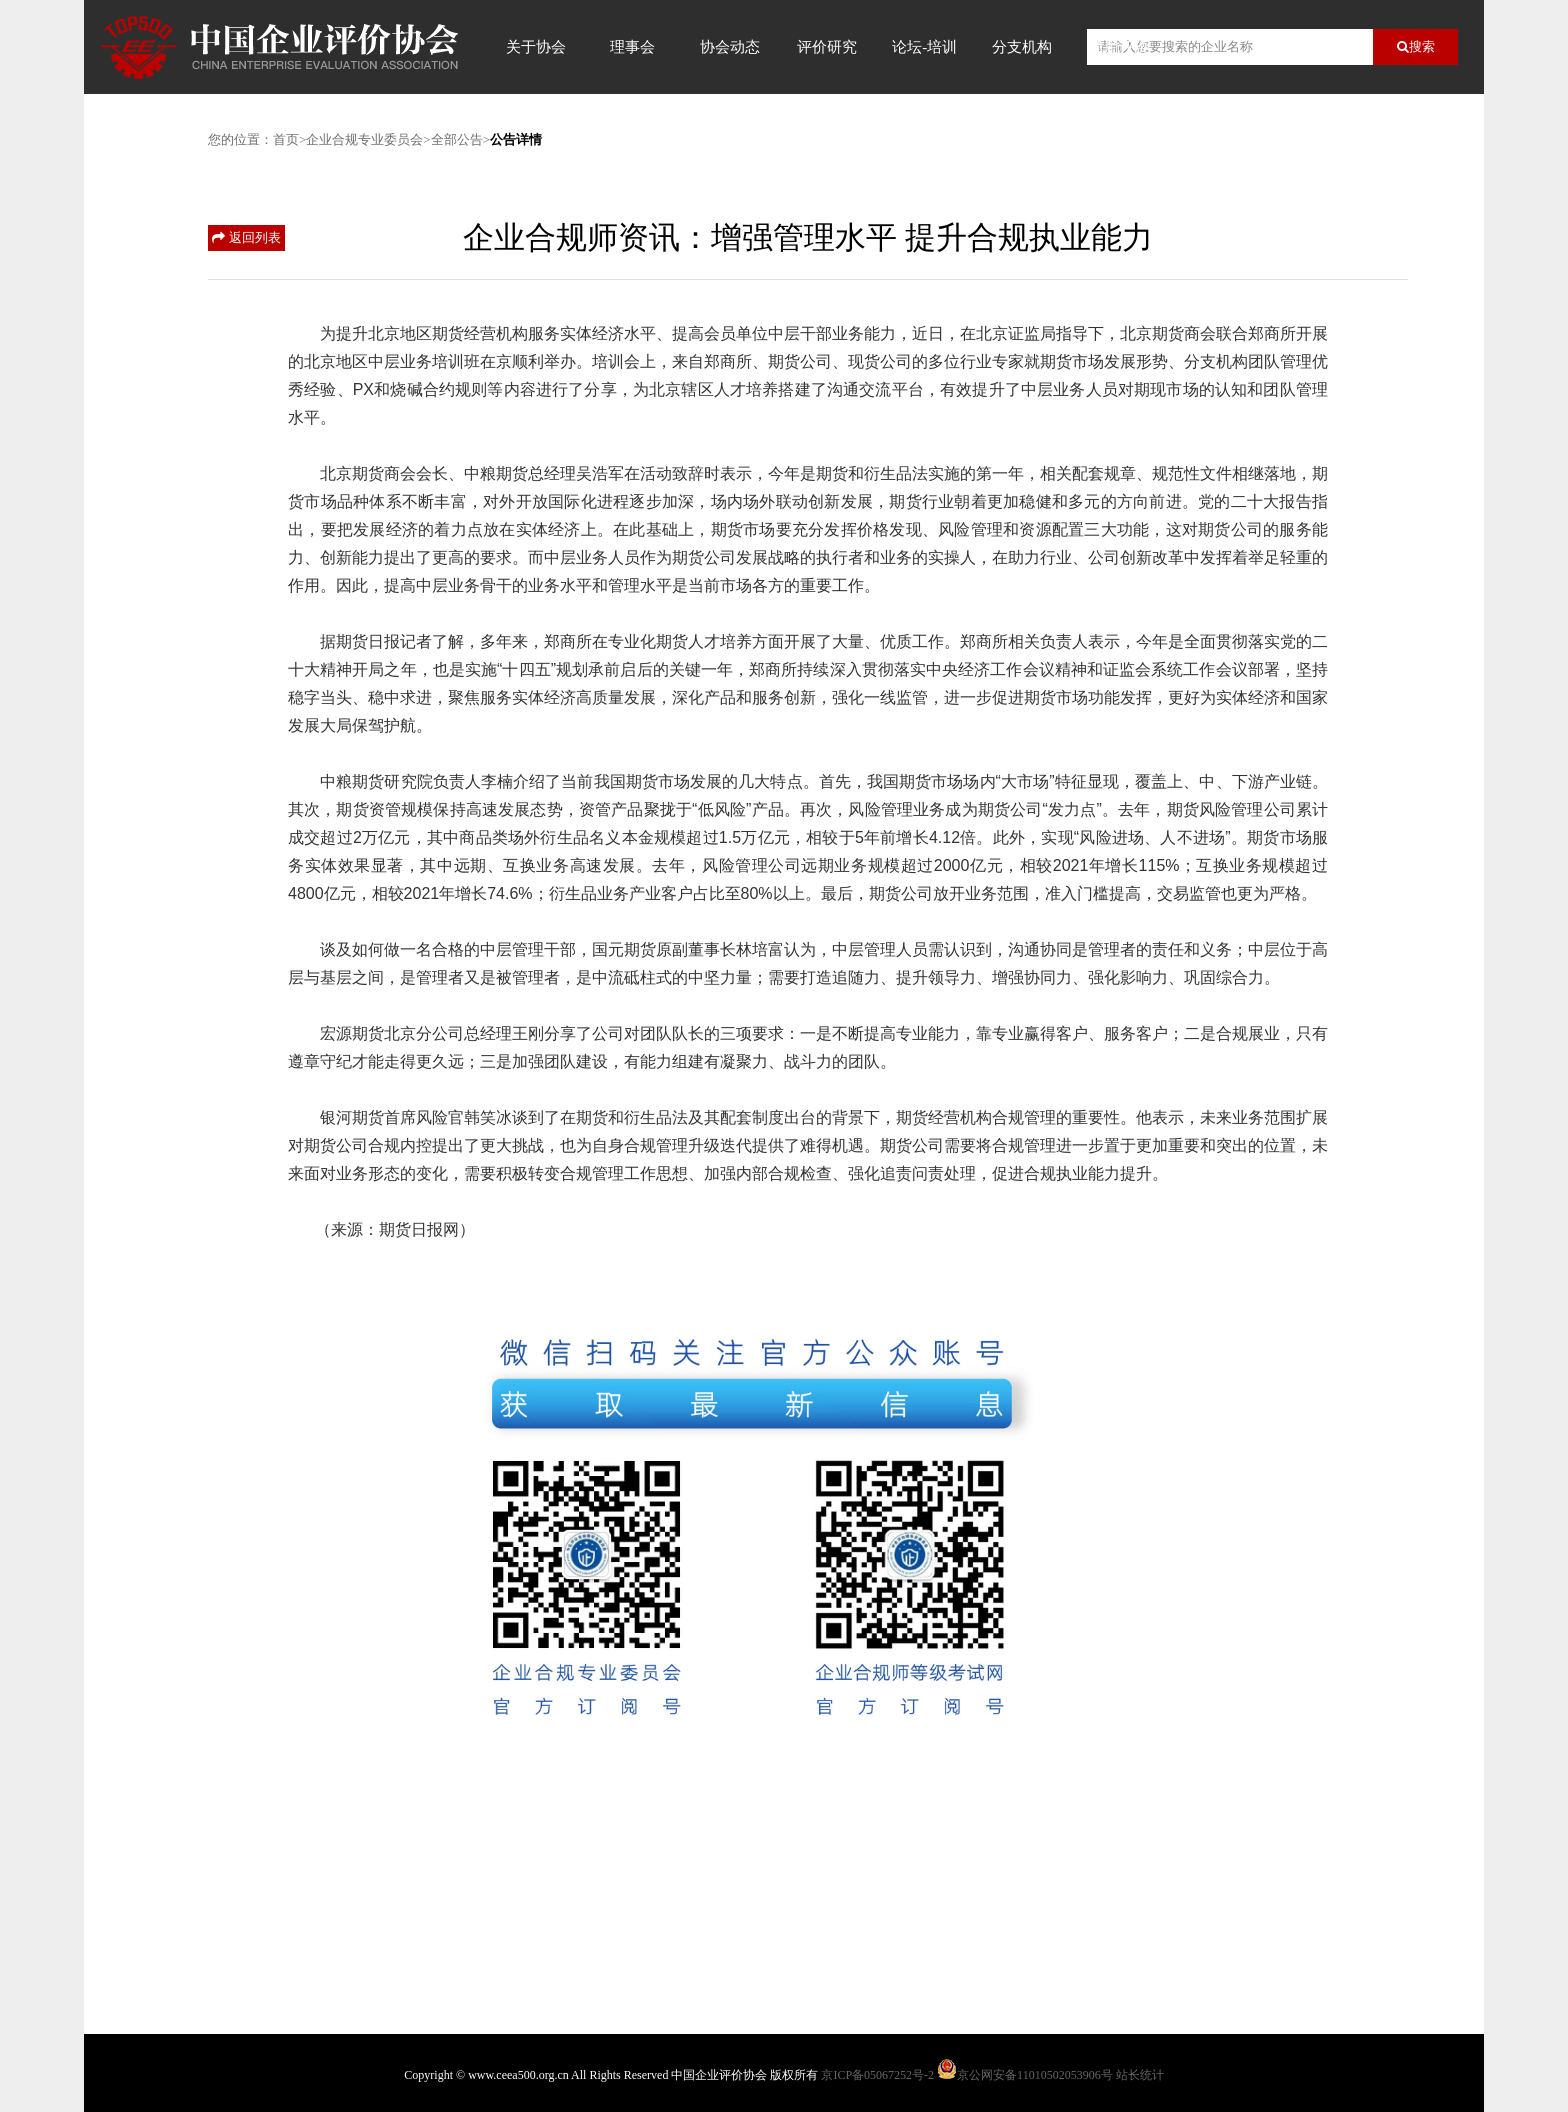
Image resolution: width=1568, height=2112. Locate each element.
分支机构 (1022, 47)
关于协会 (536, 47)
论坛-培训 (924, 47)
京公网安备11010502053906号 (1035, 2075)
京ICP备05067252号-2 (877, 2075)
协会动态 (730, 47)
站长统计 (1140, 2075)
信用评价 (1119, 47)
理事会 (632, 47)
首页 (286, 139)
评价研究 (827, 47)
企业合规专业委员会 (364, 139)
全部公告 (457, 139)
